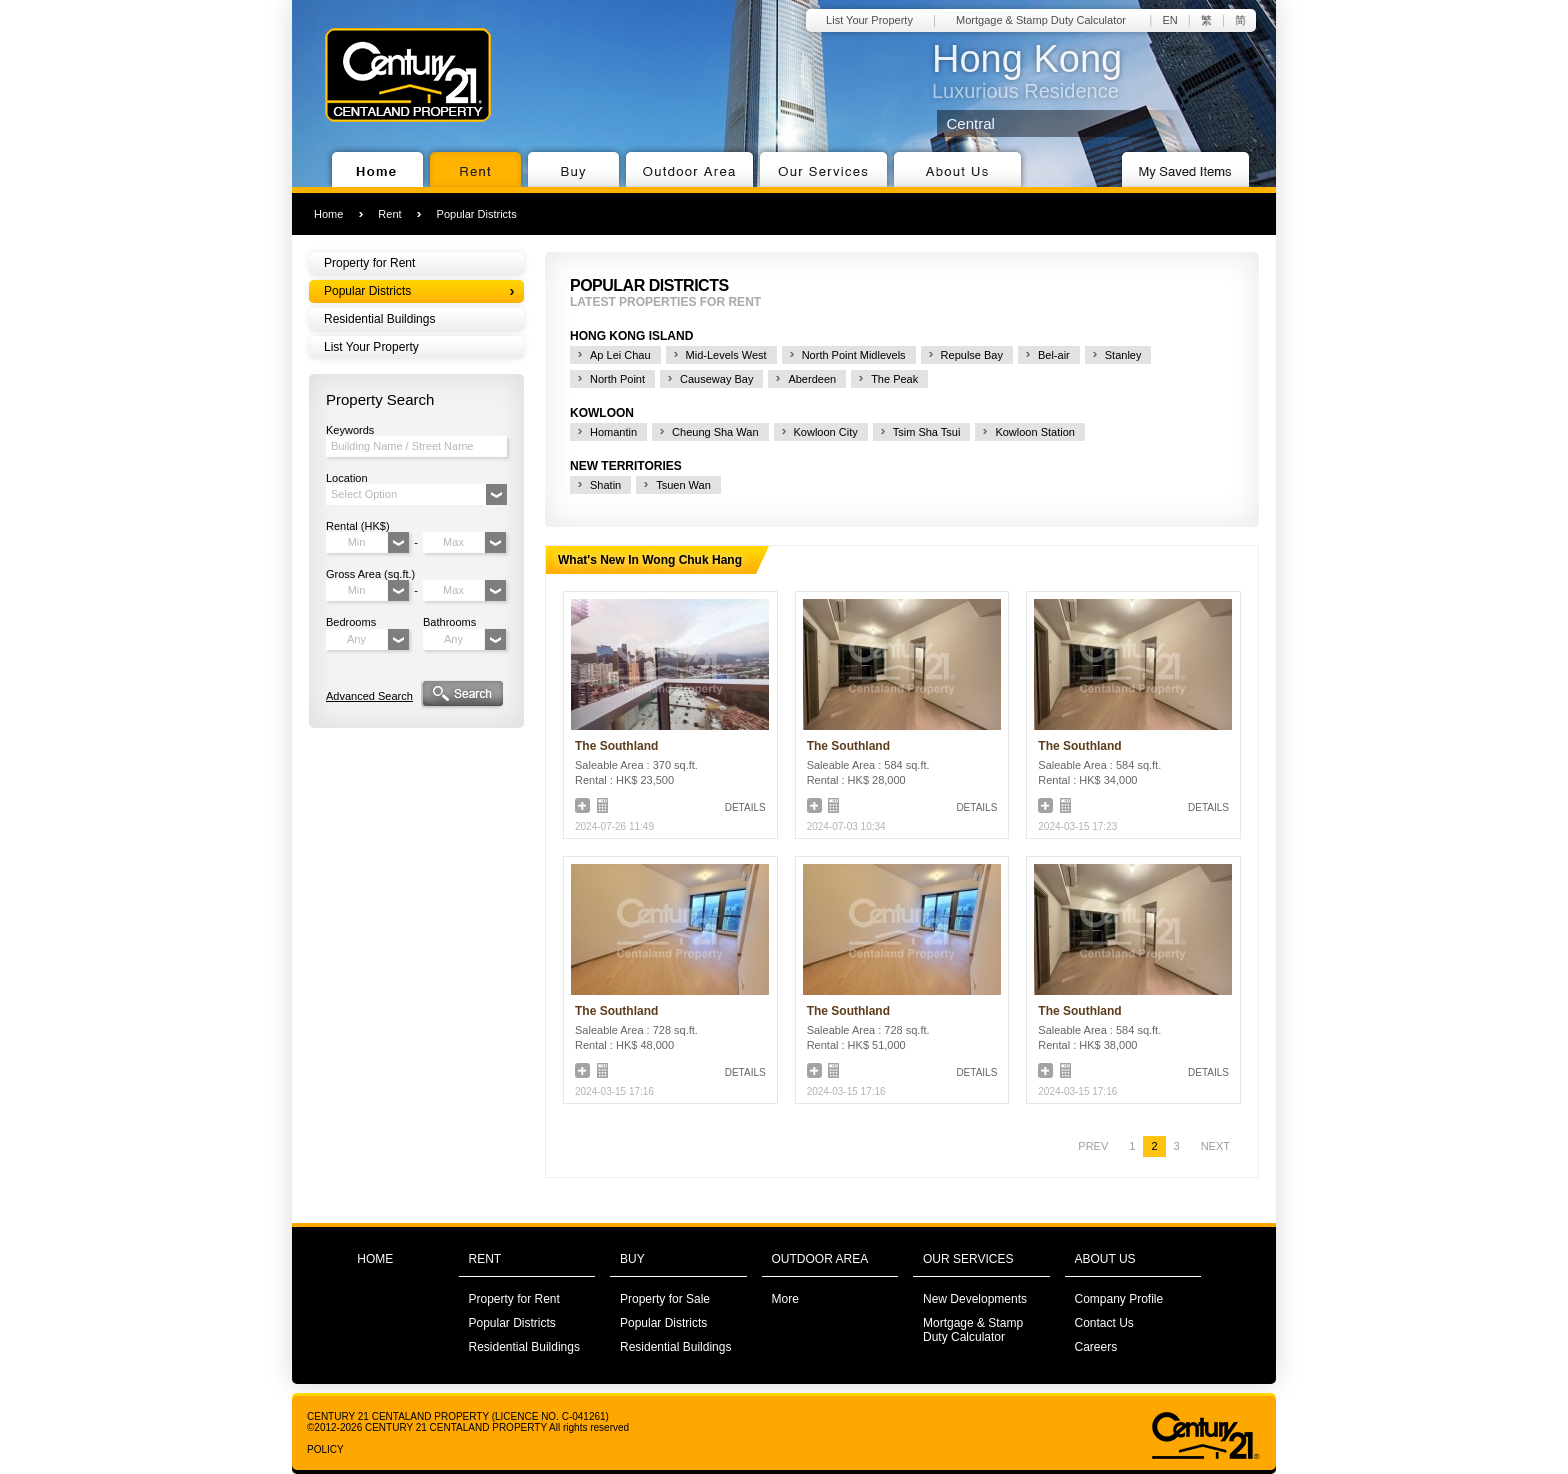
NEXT (1215, 1146)
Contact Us (1104, 1323)
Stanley (1123, 355)
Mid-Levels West (726, 355)
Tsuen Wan (683, 485)
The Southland (616, 746)
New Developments (975, 1299)
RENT (485, 1259)
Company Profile (1119, 1299)
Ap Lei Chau (620, 355)
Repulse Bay (972, 355)
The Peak (894, 379)
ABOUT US (1105, 1259)
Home (328, 214)
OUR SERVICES (968, 1259)
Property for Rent (369, 263)
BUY (632, 1259)
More (785, 1299)
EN (1169, 20)
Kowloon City (826, 432)
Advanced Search (369, 696)
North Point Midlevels (854, 355)
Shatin (605, 485)
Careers (1096, 1347)
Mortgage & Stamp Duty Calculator (1041, 20)
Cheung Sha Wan (715, 432)
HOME (375, 1259)
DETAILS (745, 807)
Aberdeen (812, 379)
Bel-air (1054, 355)
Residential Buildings (379, 319)
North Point (617, 379)
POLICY (325, 1449)
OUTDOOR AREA (820, 1259)
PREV (1093, 1146)
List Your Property (869, 20)
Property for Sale (665, 1299)
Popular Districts (477, 214)
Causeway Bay (716, 379)
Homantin (613, 432)
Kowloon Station (1035, 432)
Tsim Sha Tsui (927, 432)
